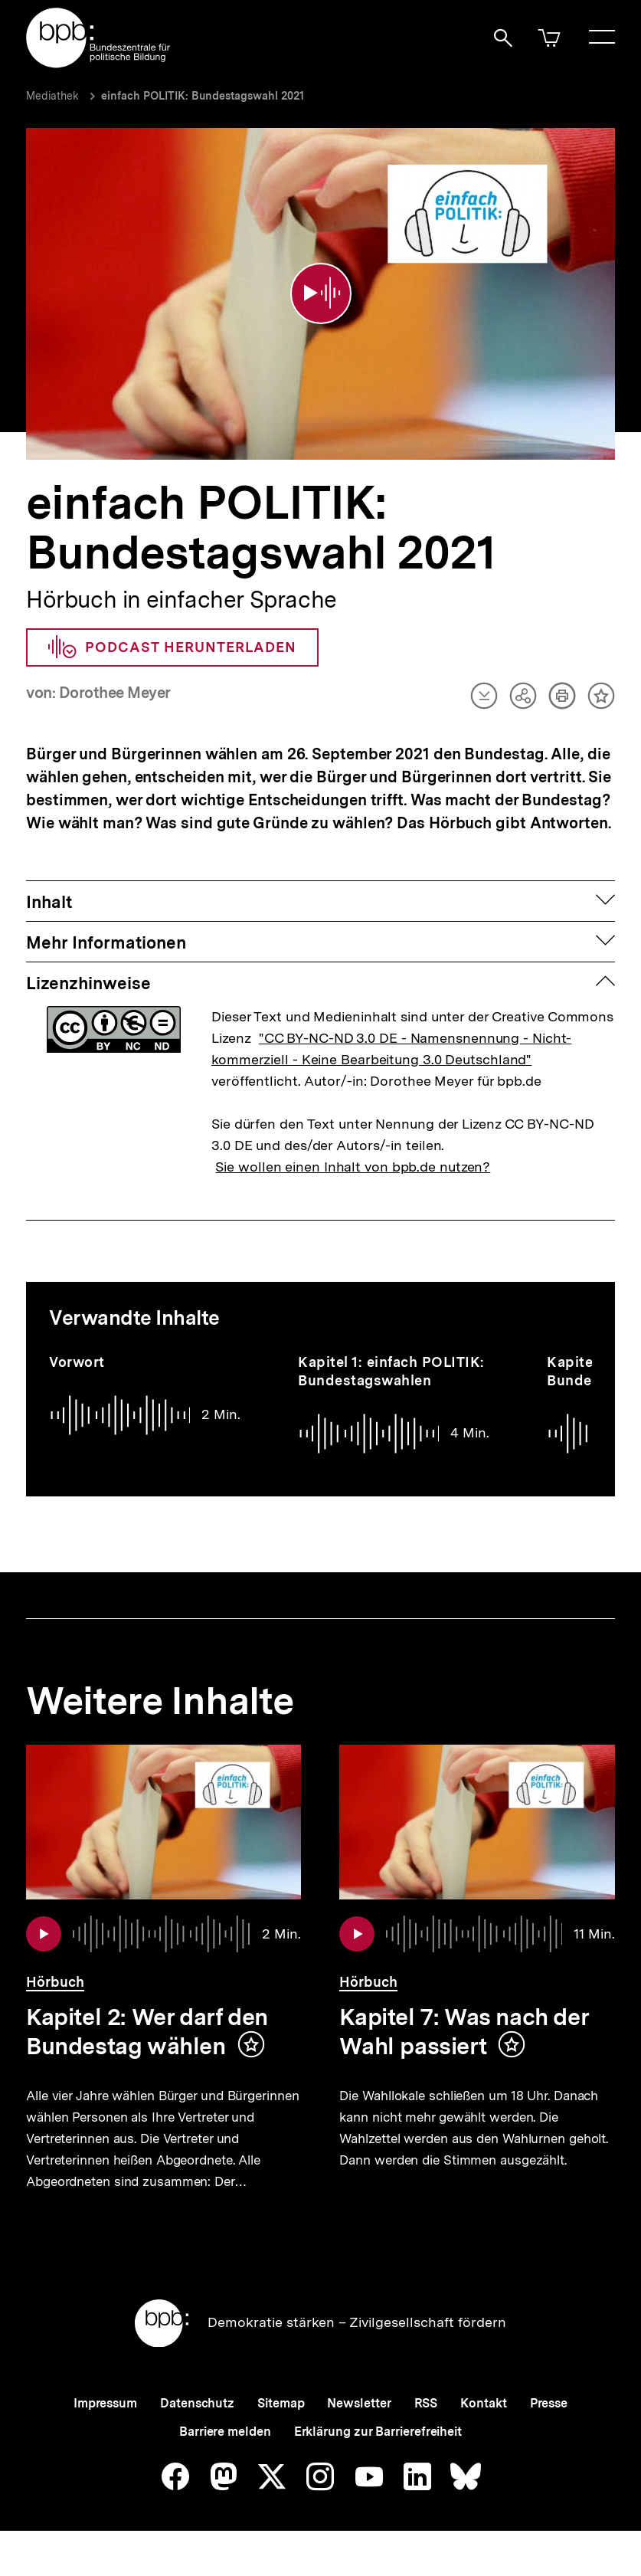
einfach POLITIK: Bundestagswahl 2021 (202, 96)
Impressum (105, 2427)
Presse (548, 2427)
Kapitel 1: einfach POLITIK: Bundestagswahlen (391, 1359)
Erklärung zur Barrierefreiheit (378, 2455)
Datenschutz (197, 2427)
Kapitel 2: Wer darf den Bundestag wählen (147, 2019)
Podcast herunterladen (172, 635)
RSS (426, 2427)
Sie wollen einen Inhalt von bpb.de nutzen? (352, 1154)
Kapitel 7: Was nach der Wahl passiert (464, 2019)
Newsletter (359, 2427)
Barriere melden (225, 2455)
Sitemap (280, 2427)
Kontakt (483, 2427)
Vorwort (77, 1350)
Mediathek (52, 96)
